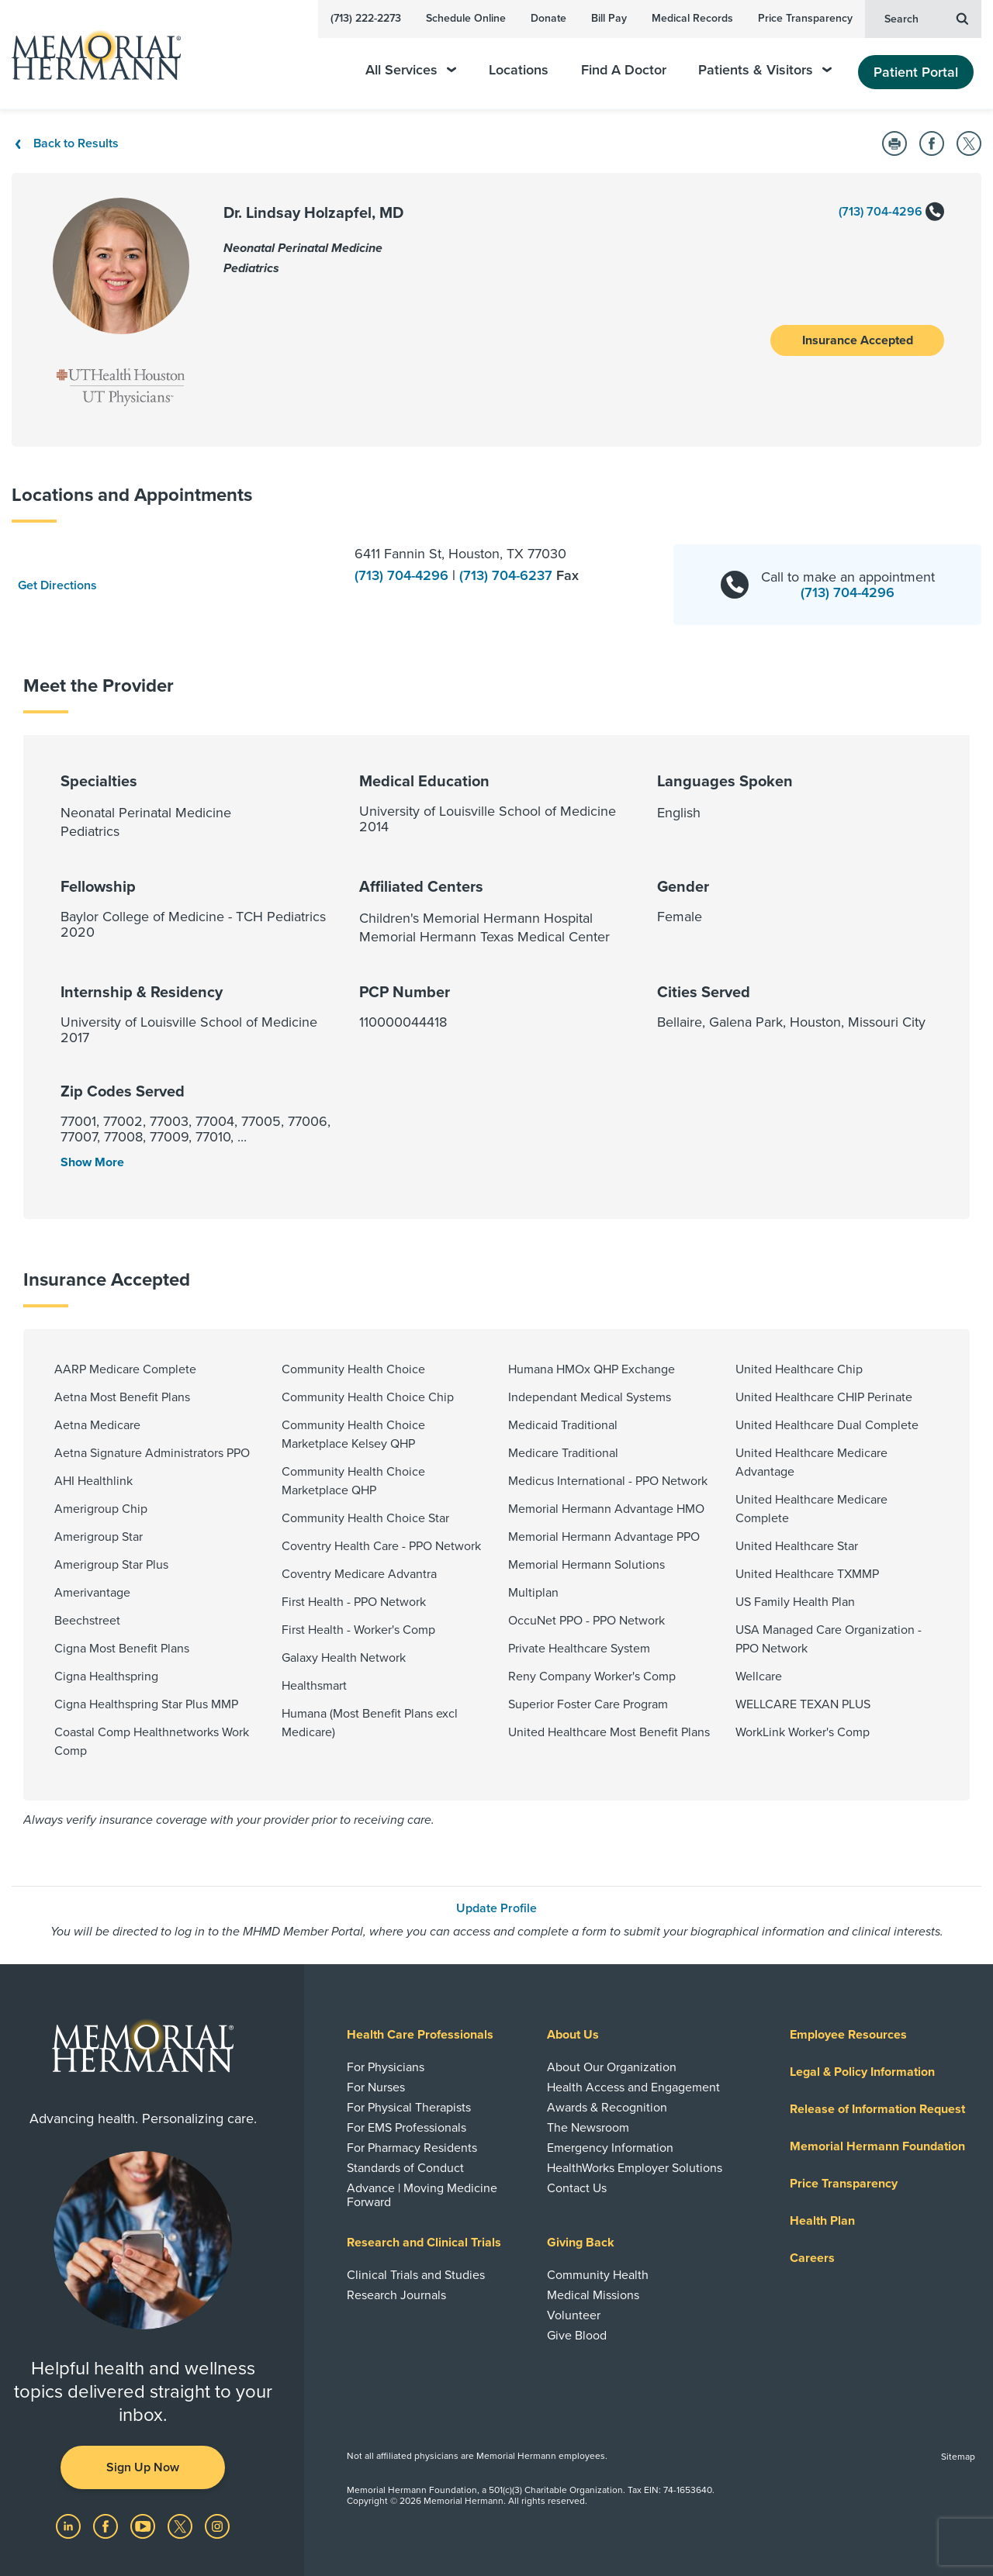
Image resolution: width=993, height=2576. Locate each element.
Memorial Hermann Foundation (877, 2146)
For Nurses (376, 2087)
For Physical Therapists (409, 2108)
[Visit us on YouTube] (144, 2525)
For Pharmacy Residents (412, 2148)
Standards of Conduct (405, 2168)
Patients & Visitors (765, 70)
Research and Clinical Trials (424, 2242)
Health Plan (822, 2221)
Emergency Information (610, 2148)
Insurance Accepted (857, 340)
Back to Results (65, 143)
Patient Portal (916, 72)
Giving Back (580, 2242)
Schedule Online (466, 18)
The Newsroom (588, 2128)
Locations (518, 70)
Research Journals (396, 2295)
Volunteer (573, 2315)
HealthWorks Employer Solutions (634, 2168)
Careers (812, 2258)
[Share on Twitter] (969, 143)
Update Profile (496, 1908)
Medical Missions (593, 2295)
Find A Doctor (623, 70)
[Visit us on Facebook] (107, 2525)
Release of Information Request (877, 2109)
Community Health (598, 2275)
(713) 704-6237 (507, 575)
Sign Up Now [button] (142, 2467)
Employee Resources (848, 2034)
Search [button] (926, 18)
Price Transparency (805, 18)
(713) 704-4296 (891, 212)
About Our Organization (611, 2067)
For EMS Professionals (406, 2128)
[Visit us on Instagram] (217, 2525)
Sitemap (958, 2456)
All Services (410, 70)
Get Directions (57, 585)
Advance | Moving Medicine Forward (422, 2195)
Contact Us (577, 2188)
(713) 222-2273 (365, 18)
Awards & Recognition (607, 2108)
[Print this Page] (894, 143)
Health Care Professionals (420, 2034)
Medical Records (692, 18)
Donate (548, 18)
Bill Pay (609, 18)
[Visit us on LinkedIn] (70, 2525)
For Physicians (385, 2067)
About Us (573, 2034)
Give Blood (577, 2336)
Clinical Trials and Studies (416, 2275)
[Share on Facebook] (931, 143)
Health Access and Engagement (633, 2087)
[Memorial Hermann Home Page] (89, 54)
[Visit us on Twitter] (181, 2525)
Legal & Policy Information (862, 2072)
